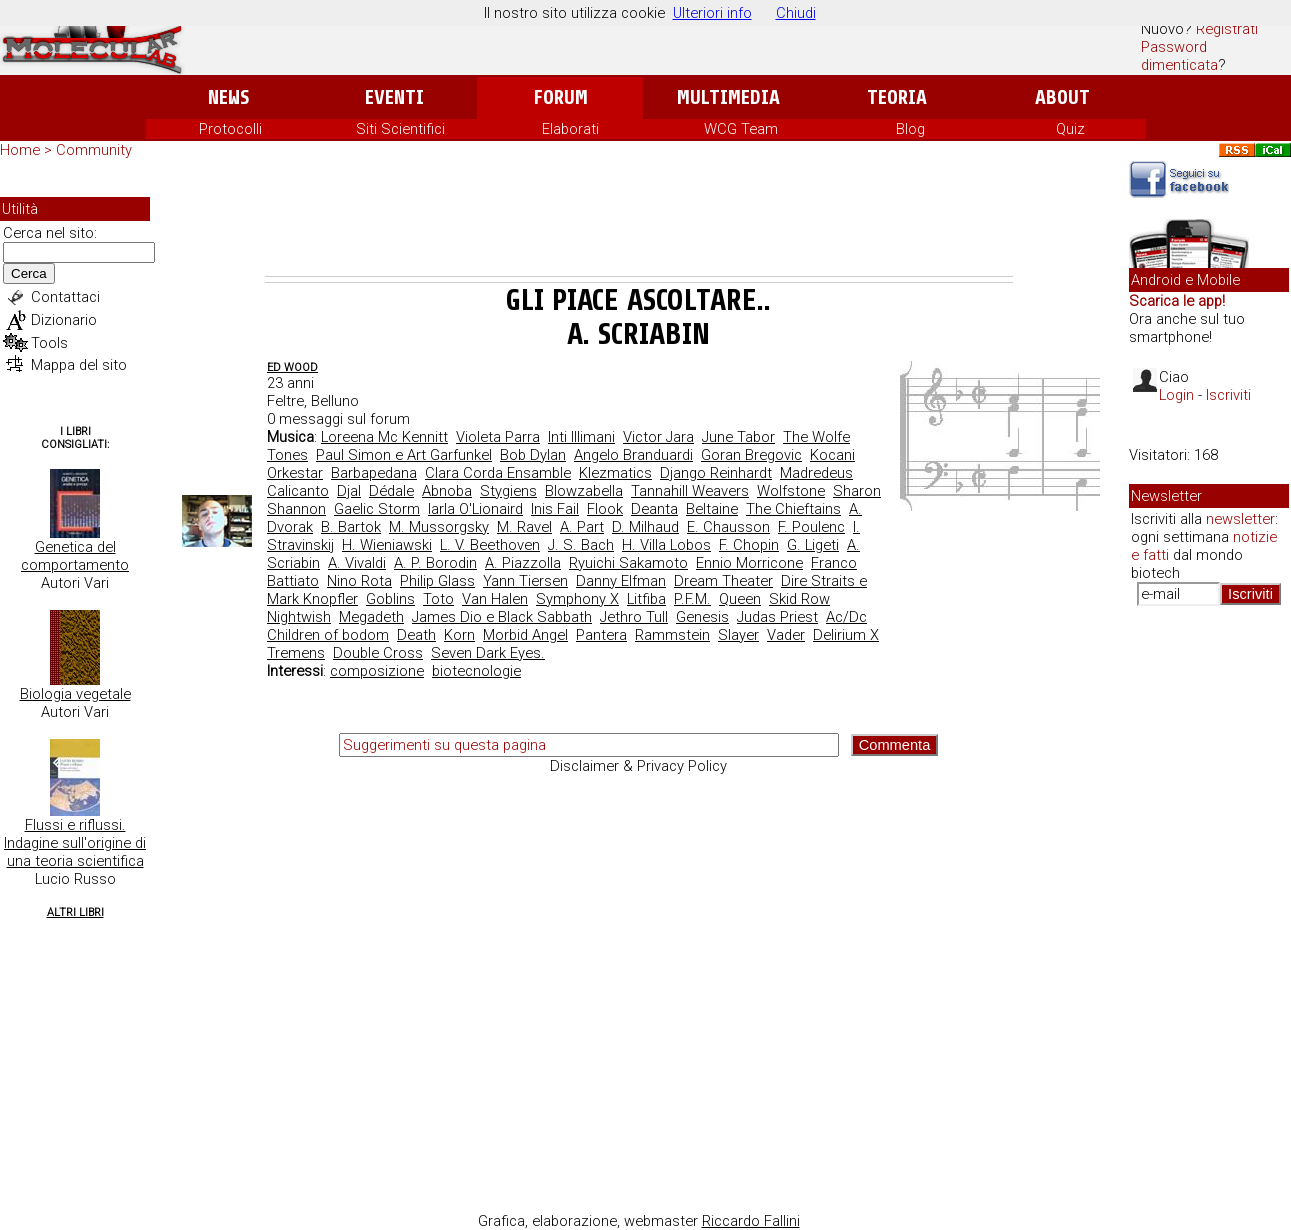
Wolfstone (791, 491)
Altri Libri (75, 912)
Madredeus (816, 473)
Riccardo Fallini (751, 1221)
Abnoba (447, 491)
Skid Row (799, 599)
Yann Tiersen (525, 581)
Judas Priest (777, 617)
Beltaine (712, 509)
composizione (377, 671)
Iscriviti (1228, 395)
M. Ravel (524, 527)
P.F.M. (692, 599)
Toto (438, 599)
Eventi (394, 97)
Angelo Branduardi (633, 455)
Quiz (1070, 129)
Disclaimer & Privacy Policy (638, 766)
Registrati (1227, 29)
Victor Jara (658, 437)
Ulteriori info (712, 13)
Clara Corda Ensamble (498, 473)
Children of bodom (328, 635)
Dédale (391, 491)
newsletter (1240, 519)
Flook (605, 509)
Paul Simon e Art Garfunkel (404, 455)
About (1062, 97)
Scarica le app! (1177, 301)
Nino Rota (359, 581)
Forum (560, 97)
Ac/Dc (846, 617)
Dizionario (64, 320)
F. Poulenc (811, 527)
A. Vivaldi (357, 563)
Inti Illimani (581, 437)
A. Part (582, 527)
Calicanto (298, 491)
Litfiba (646, 599)
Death (416, 635)
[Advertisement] (639, 221)
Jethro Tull (634, 617)
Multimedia (728, 97)
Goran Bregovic (751, 455)
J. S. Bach (581, 545)
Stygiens (508, 491)
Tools (49, 343)
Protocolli (230, 129)
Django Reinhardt (716, 473)
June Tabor (738, 437)
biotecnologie (476, 671)
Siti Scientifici (400, 129)
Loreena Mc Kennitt (384, 437)
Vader (786, 635)
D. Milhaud (645, 527)
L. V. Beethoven (490, 545)
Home (20, 150)
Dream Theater (723, 581)
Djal (349, 491)
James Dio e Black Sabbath (502, 617)
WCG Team (741, 129)
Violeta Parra (498, 437)
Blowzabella (584, 491)
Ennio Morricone (749, 563)
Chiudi (796, 13)
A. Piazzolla (523, 563)
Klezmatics (615, 473)
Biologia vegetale (75, 694)
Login (1176, 395)
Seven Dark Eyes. (488, 653)
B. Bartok (351, 527)
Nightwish (299, 617)
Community (94, 150)
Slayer (738, 635)
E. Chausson (728, 527)
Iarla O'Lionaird (475, 509)
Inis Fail (555, 509)
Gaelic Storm (377, 509)
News (228, 97)
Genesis (702, 617)
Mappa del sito (79, 365)
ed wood (292, 367)
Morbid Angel (525, 635)
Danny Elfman (621, 581)
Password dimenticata (1179, 56)
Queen (740, 599)
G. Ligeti (813, 545)
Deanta (654, 509)
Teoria (897, 97)
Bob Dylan (533, 455)
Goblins (390, 599)
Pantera (601, 635)
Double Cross (378, 653)
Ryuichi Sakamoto (628, 563)
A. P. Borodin (435, 563)
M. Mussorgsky (439, 527)
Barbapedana (374, 473)
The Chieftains (793, 509)
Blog (910, 129)
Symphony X (577, 599)
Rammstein (672, 635)
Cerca (29, 273)
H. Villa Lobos (666, 545)
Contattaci (65, 297)
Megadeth (371, 617)
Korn (459, 635)
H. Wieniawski (387, 545)
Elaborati (570, 129)
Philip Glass (437, 581)
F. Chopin (749, 545)
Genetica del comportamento (75, 556)
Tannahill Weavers (690, 491)
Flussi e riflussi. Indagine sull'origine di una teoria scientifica (75, 843)
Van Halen (495, 599)
